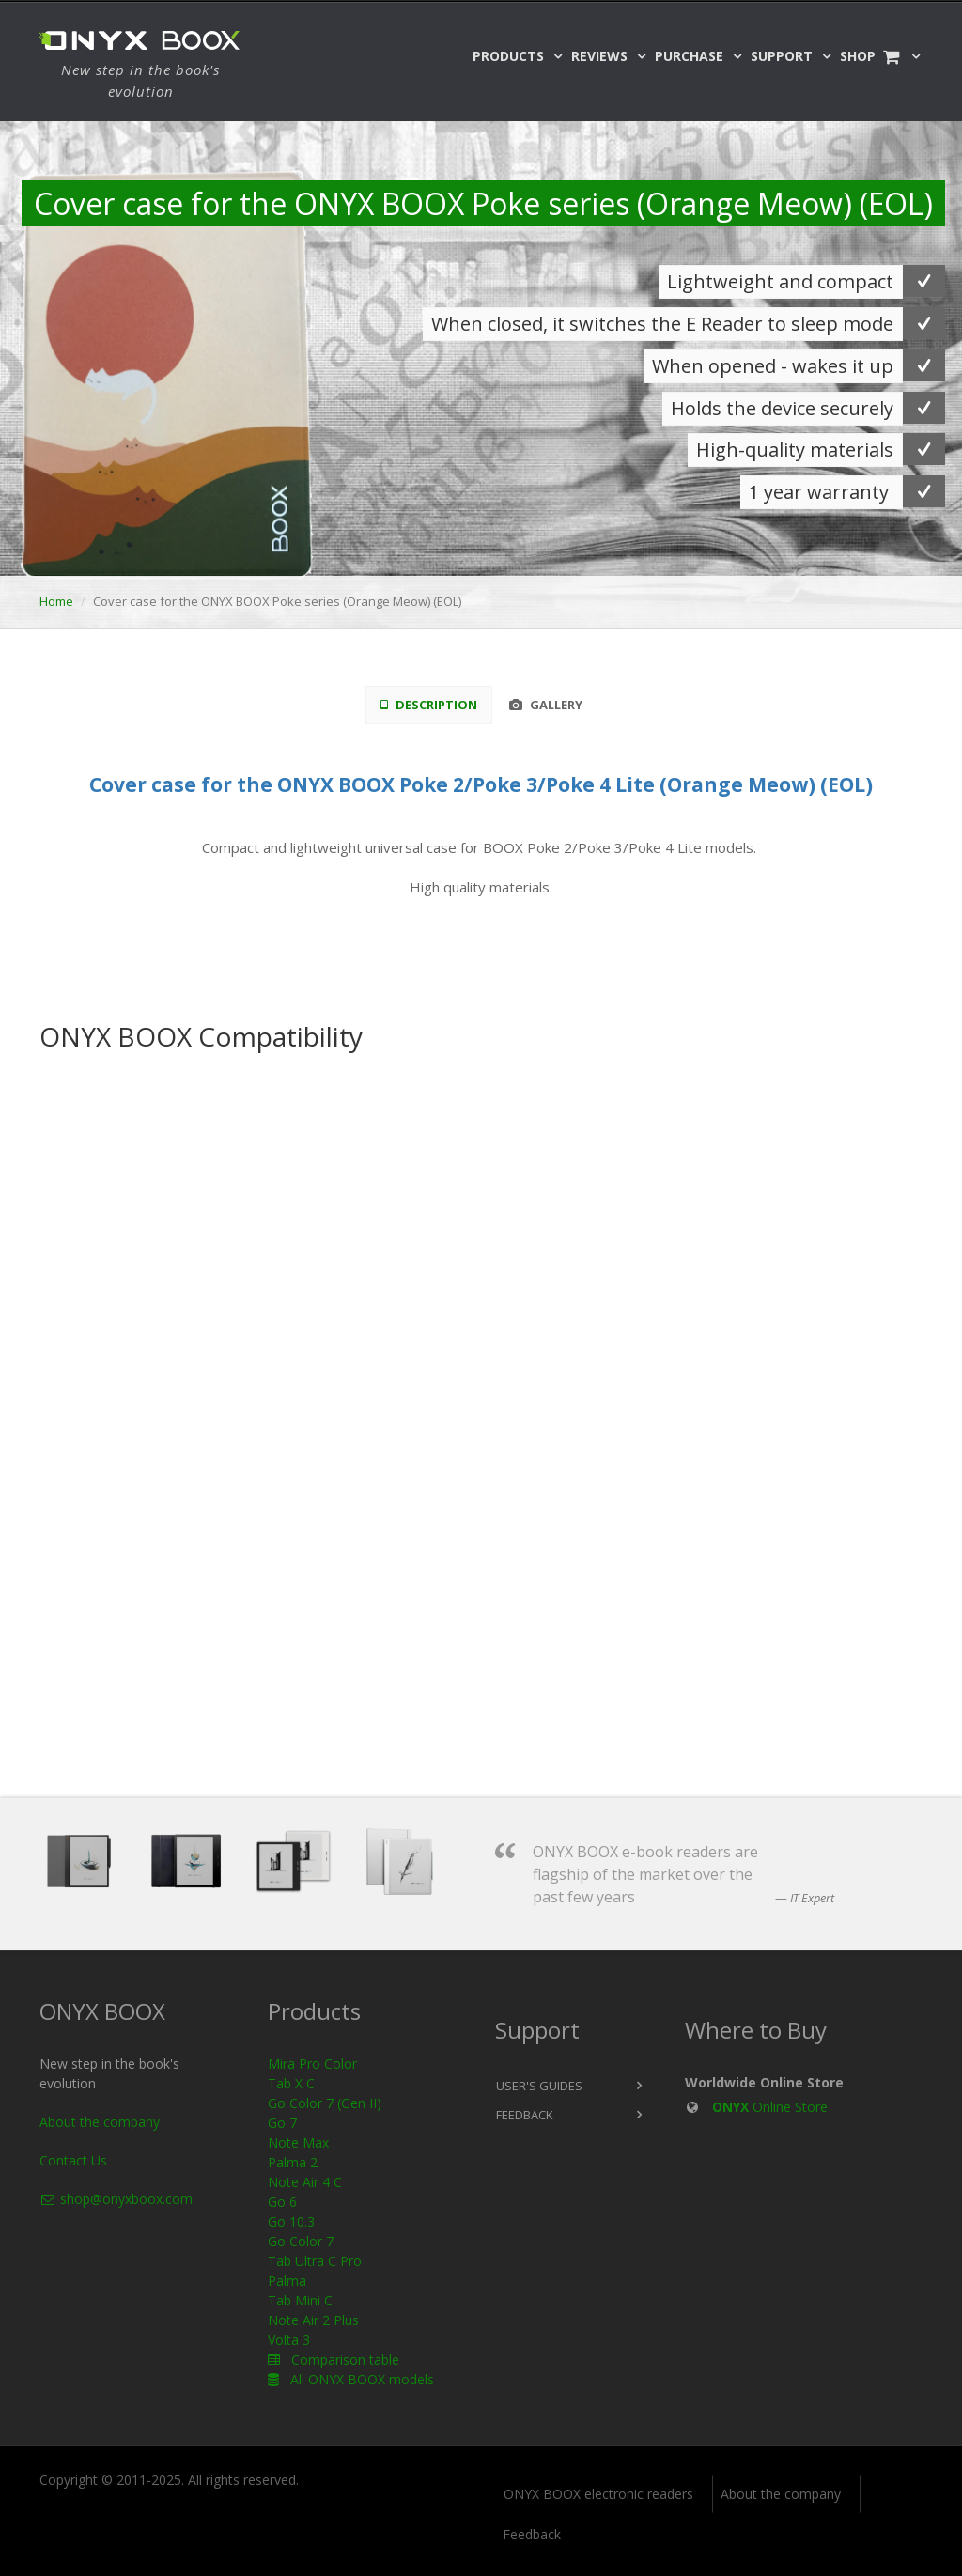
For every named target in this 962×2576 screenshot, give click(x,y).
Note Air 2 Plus (313, 2320)
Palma (287, 2280)
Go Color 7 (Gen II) (324, 2103)
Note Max (298, 2142)
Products (508, 56)
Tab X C (291, 2083)
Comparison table (333, 2359)
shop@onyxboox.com (116, 2199)
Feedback (524, 2114)
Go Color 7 (301, 2241)
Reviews (599, 56)
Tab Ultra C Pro (315, 2261)
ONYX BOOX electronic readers (598, 2494)
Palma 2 (293, 2162)
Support (782, 56)
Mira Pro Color (312, 2063)
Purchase (689, 56)
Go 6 (282, 2202)
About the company (99, 2122)
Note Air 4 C (305, 2182)
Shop (871, 56)
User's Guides (539, 2085)
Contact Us (73, 2160)
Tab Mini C (300, 2300)
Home (56, 601)
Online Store (770, 2107)
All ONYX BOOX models (351, 2379)
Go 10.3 (291, 2221)
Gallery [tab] (545, 704)
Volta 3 (289, 2340)
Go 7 (282, 2123)
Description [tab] (428, 704)
